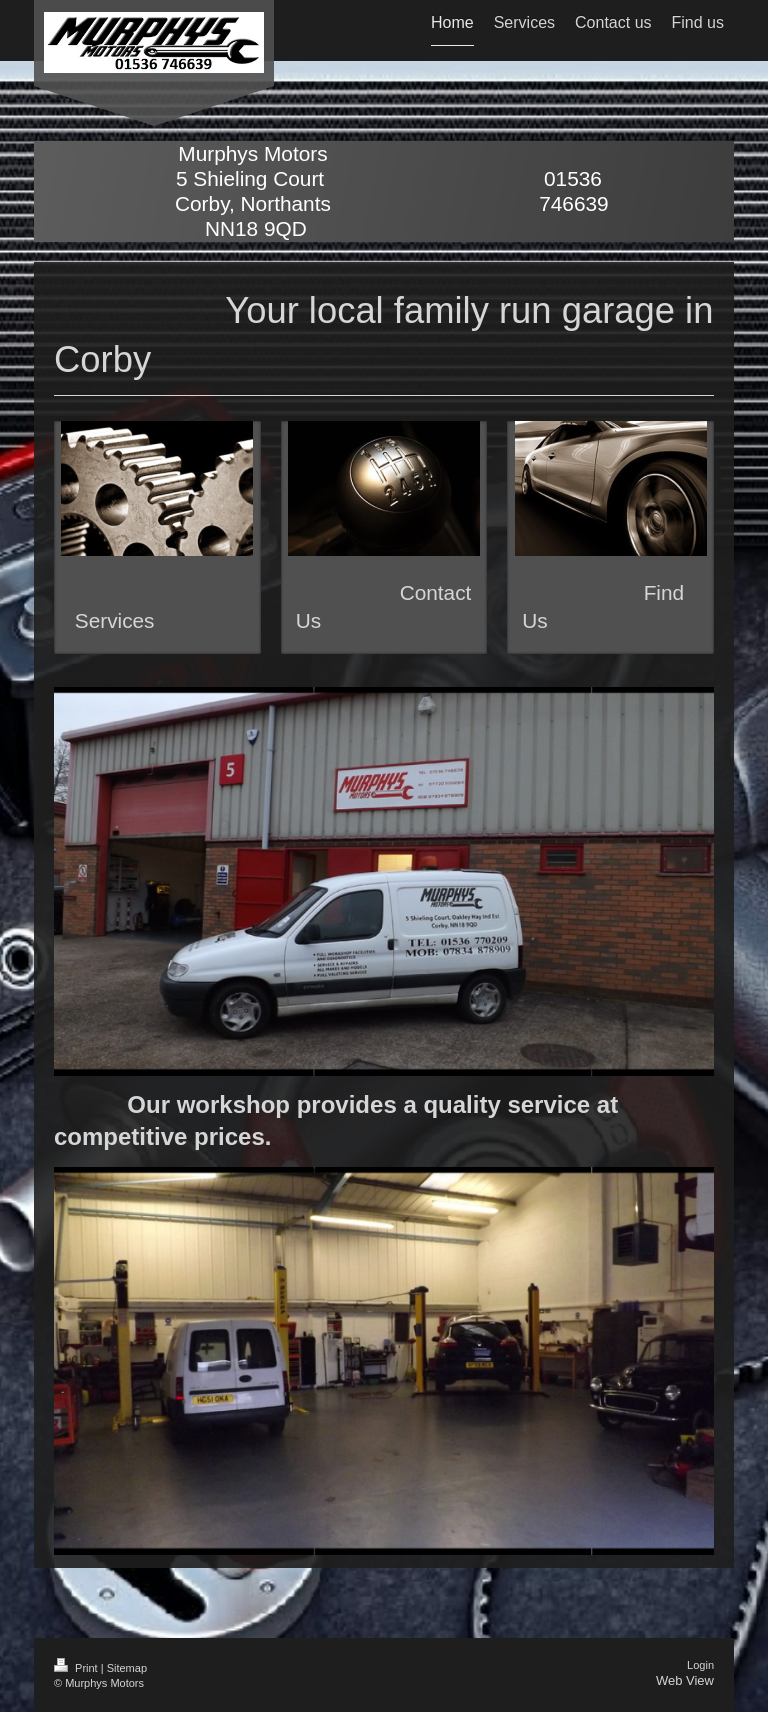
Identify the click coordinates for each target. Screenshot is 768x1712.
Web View (685, 1680)
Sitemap (127, 1668)
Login (700, 1665)
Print (77, 1668)
